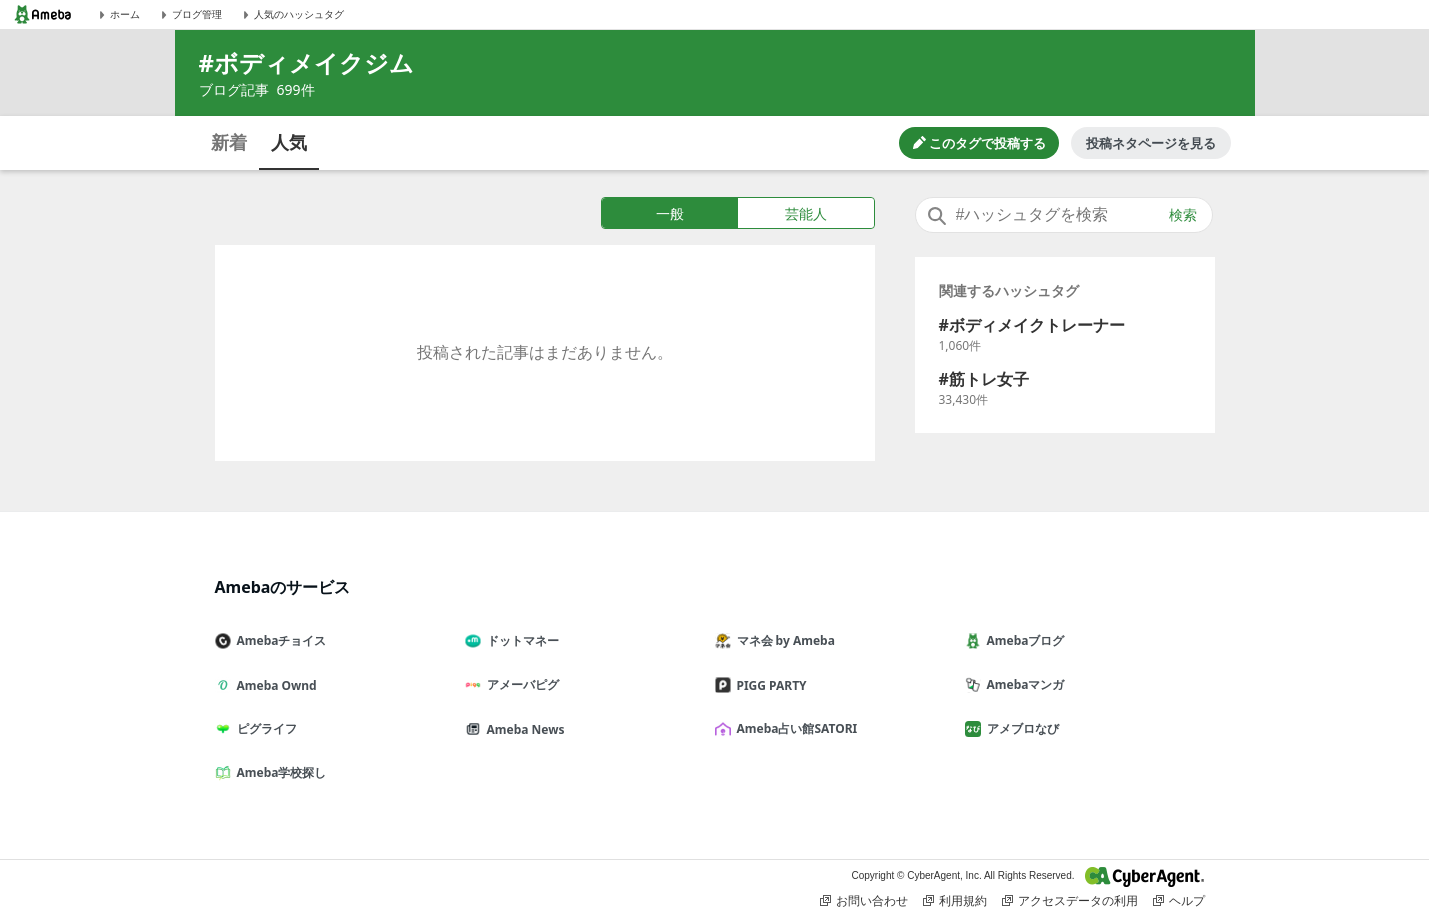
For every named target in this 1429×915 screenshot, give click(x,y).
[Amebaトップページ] (43, 14)
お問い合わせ (864, 901)
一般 (670, 213)
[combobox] (1064, 215)
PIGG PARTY (769, 685)
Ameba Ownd (274, 685)
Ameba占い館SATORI (794, 728)
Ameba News (523, 729)
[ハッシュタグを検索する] (1064, 215)
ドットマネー (520, 640)
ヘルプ (1179, 901)
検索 (1183, 215)
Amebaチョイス (279, 640)
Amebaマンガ (1023, 684)
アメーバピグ (520, 684)
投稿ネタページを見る (1151, 143)
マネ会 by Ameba (783, 640)
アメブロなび (1020, 728)
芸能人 (806, 213)
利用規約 (955, 901)
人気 (289, 142)
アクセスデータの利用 (1070, 901)
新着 (229, 142)
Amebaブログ (1023, 640)
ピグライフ (264, 728)
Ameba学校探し (279, 772)
